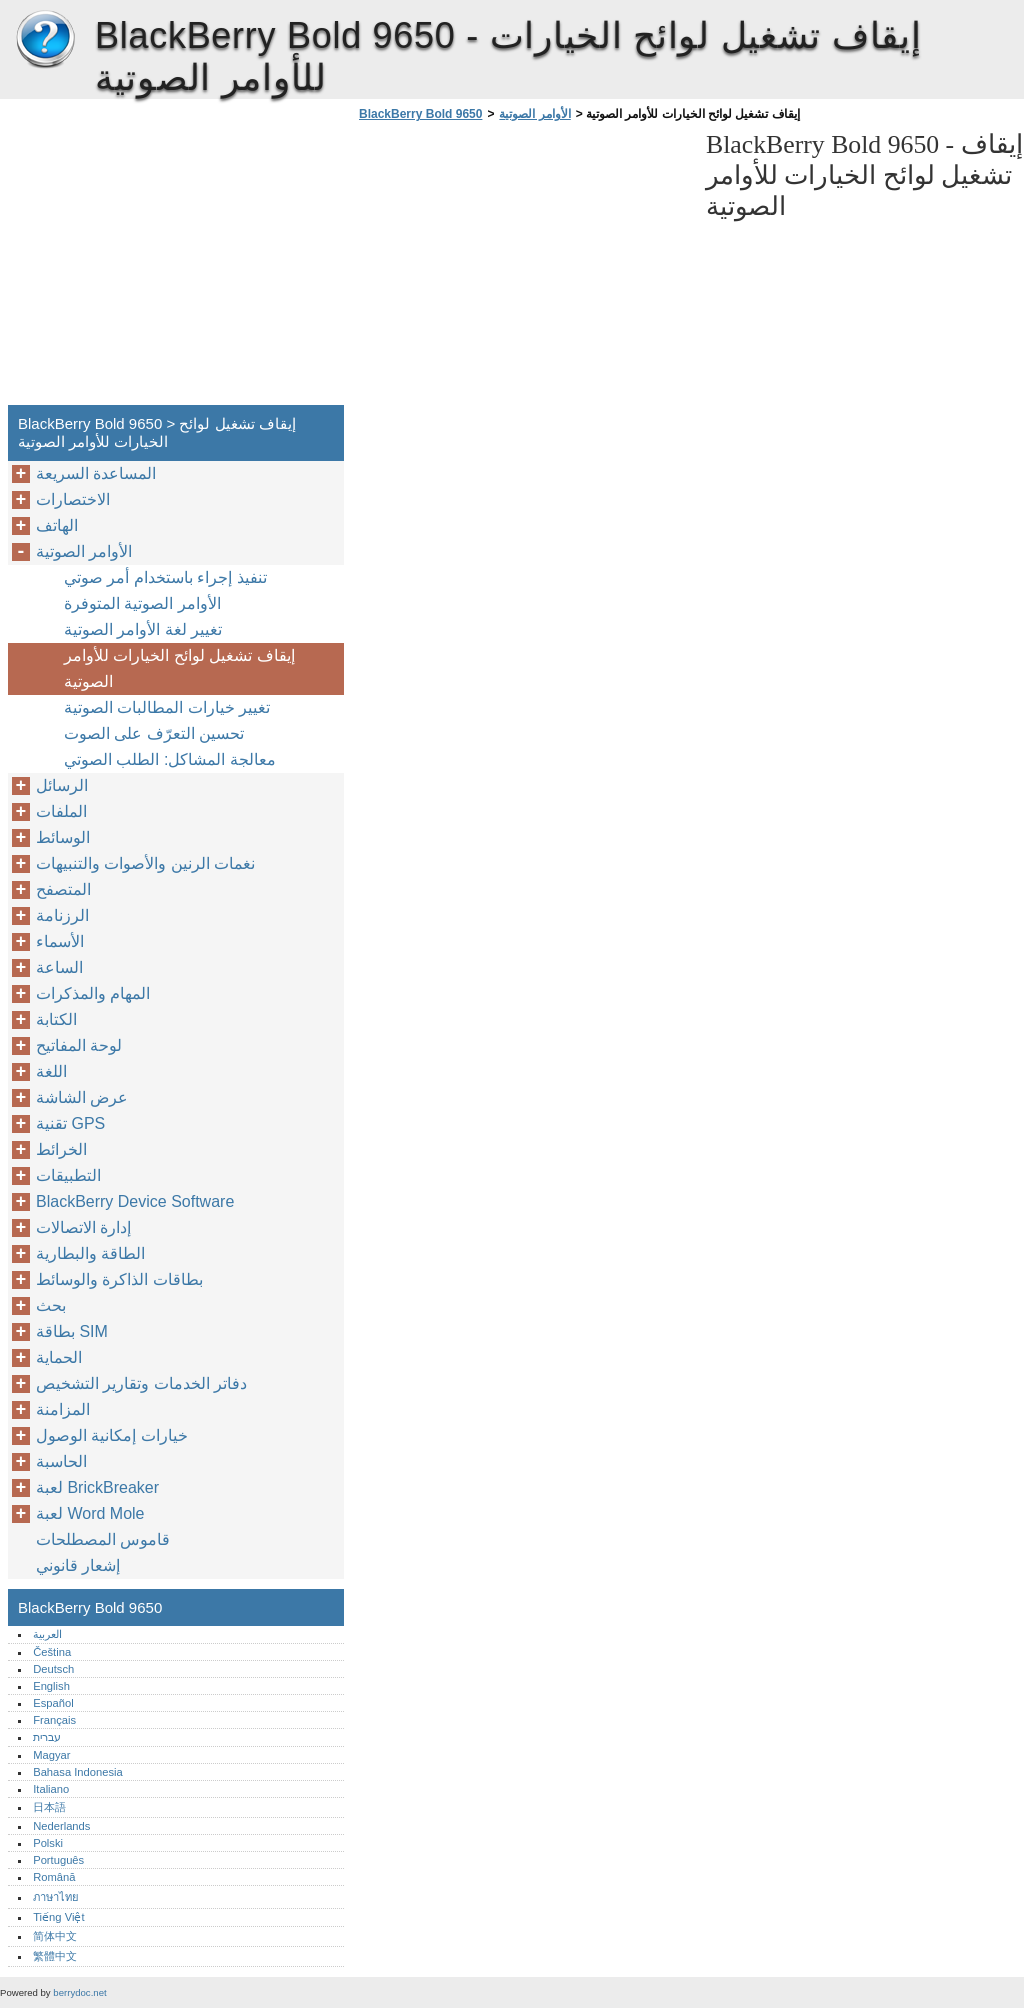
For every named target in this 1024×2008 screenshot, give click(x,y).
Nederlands (61, 1826)
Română (54, 1877)
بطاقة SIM (72, 1331)
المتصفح (63, 889)
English (51, 1686)
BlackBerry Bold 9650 (45, 40)
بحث (51, 1305)
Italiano (51, 1789)
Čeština (52, 1652)
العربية (47, 1634)
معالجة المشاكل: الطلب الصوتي (170, 759)
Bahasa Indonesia (78, 1772)
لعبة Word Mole (90, 1513)
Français (54, 1720)
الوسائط (63, 837)
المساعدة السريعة (96, 473)
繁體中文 (55, 1956)
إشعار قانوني (78, 1565)
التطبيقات (68, 1175)
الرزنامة (62, 915)
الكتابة (56, 1019)
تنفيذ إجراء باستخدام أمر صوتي (165, 577)
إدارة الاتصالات (83, 1227)
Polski (48, 1843)
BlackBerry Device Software (135, 1201)
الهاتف (57, 525)
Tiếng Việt (58, 1917)
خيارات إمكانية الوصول (112, 1435)
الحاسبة (61, 1461)
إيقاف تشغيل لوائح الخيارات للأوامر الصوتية (179, 668)
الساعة (59, 967)
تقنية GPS (70, 1123)
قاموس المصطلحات (103, 1539)
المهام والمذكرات (93, 993)
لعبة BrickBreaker (97, 1487)
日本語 (49, 1807)
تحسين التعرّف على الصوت (154, 733)
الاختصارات (73, 499)
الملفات (61, 811)
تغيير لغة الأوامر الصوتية (143, 629)
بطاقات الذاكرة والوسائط (119, 1279)
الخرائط (61, 1149)
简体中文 (55, 1936)
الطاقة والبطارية (90, 1253)
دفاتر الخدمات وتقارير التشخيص (141, 1383)
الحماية (59, 1357)
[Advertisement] (522, 269)
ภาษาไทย (56, 1897)
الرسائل (62, 785)
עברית (47, 1737)
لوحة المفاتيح (79, 1045)
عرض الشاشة (82, 1097)
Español (53, 1703)
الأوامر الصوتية (534, 114)
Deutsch (53, 1669)
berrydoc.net (79, 1992)
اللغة (51, 1071)
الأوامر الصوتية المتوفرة (142, 603)
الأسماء (60, 941)
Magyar (51, 1755)
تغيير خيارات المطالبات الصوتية (167, 707)
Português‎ (58, 1860)
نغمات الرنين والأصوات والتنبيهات (145, 863)
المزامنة (63, 1409)
